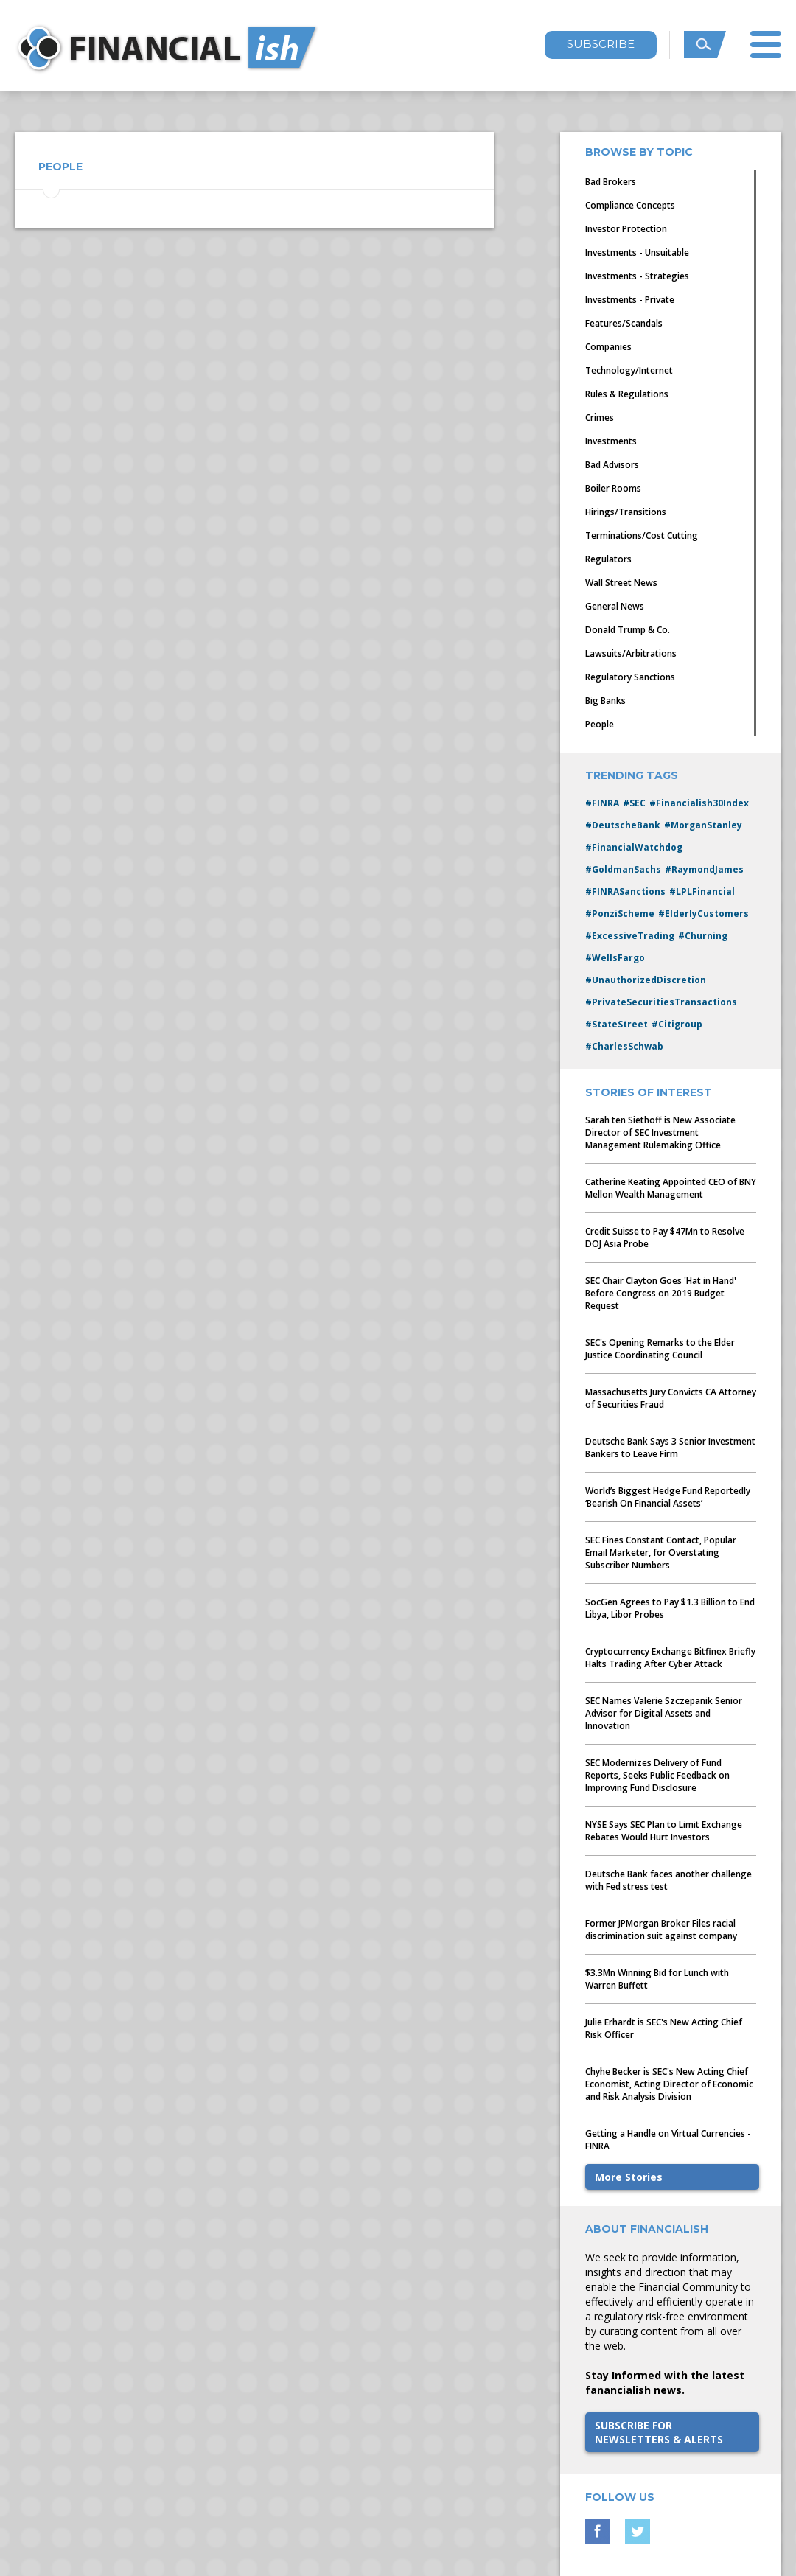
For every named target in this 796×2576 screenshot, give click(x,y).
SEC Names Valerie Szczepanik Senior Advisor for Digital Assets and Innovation (663, 1713)
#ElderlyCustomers (703, 913)
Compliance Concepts (630, 205)
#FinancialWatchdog (633, 847)
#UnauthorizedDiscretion (645, 980)
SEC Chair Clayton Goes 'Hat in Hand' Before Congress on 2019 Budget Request (660, 1293)
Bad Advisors (612, 464)
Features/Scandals (624, 323)
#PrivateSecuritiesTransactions (661, 1002)
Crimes (599, 417)
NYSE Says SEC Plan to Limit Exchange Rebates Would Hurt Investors (663, 1830)
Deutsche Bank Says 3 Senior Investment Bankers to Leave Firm (670, 1447)
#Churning (702, 935)
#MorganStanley (703, 825)
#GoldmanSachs (623, 869)
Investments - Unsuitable (637, 252)
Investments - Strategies (637, 276)
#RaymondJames (704, 869)
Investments (611, 441)
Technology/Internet (629, 370)
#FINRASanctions (625, 891)
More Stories (629, 2177)
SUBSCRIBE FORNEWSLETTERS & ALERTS (659, 2432)
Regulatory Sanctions (630, 677)
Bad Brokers (610, 181)
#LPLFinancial (702, 891)
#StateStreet (616, 1024)
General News (614, 606)
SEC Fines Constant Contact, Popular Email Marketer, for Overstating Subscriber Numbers (660, 1552)
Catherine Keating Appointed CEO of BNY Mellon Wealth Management (670, 1188)
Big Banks (605, 700)
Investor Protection (626, 229)
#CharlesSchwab (624, 1046)
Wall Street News (621, 582)
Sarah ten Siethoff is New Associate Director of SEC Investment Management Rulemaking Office (660, 1132)
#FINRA (602, 803)
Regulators (608, 559)
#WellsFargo (615, 958)
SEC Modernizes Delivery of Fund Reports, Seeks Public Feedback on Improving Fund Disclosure (657, 1775)
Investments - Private (629, 299)
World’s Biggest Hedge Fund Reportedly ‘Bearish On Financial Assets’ (667, 1496)
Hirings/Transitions (625, 512)
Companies (608, 347)
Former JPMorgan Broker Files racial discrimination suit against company (661, 1929)
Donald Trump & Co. (627, 630)
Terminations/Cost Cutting (641, 535)
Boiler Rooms (613, 488)
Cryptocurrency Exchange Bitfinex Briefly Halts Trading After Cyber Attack (670, 1657)
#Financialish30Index (699, 803)
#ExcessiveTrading (629, 935)
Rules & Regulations (626, 394)
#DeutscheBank (622, 825)
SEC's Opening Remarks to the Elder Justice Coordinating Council (660, 1348)
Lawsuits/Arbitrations (631, 653)
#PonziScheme (619, 913)
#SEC (634, 803)
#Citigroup (677, 1024)
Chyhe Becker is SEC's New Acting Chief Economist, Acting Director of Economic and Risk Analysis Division (669, 2084)
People (599, 724)
